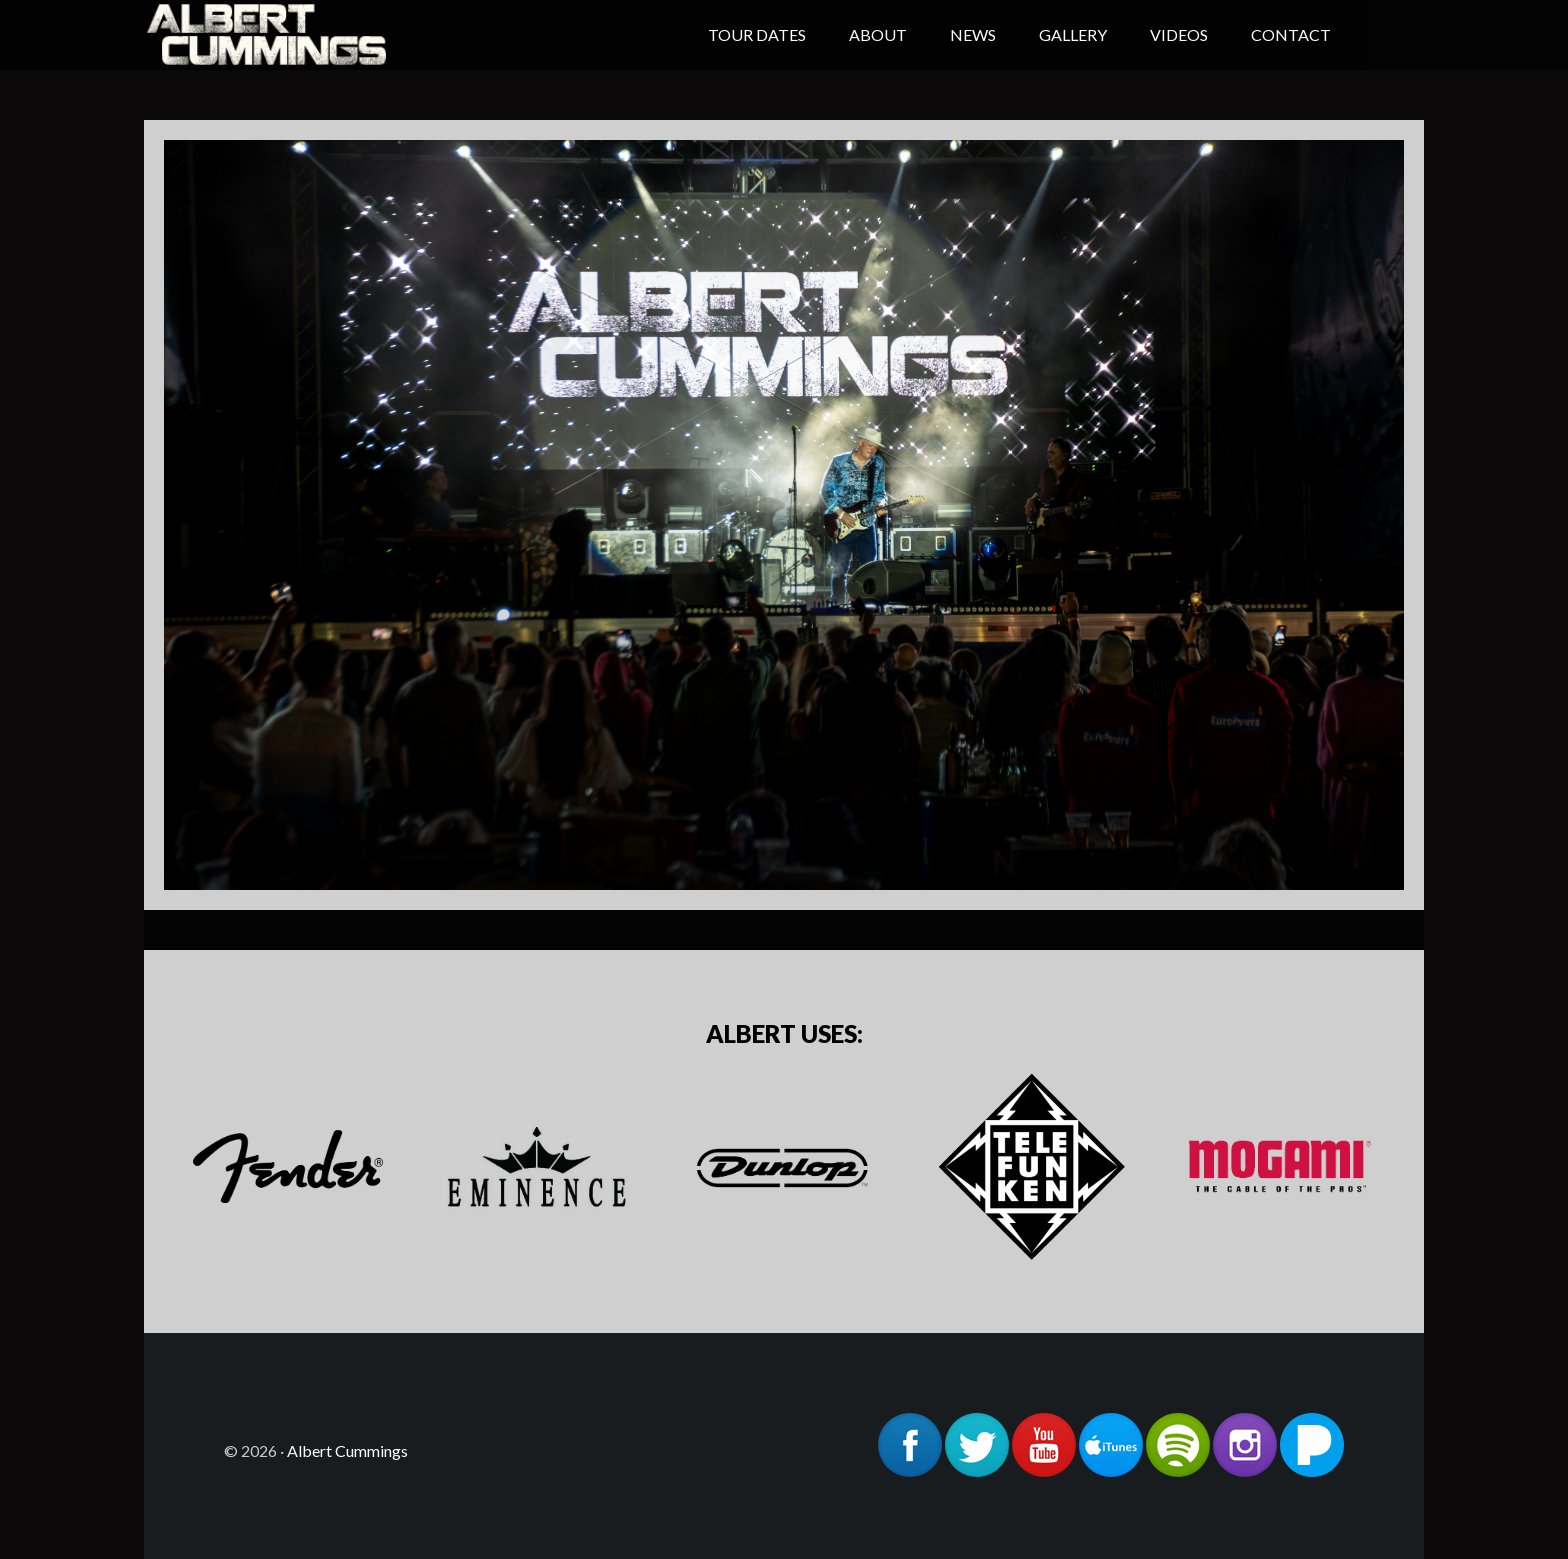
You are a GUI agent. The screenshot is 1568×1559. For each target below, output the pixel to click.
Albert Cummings (304, 35)
